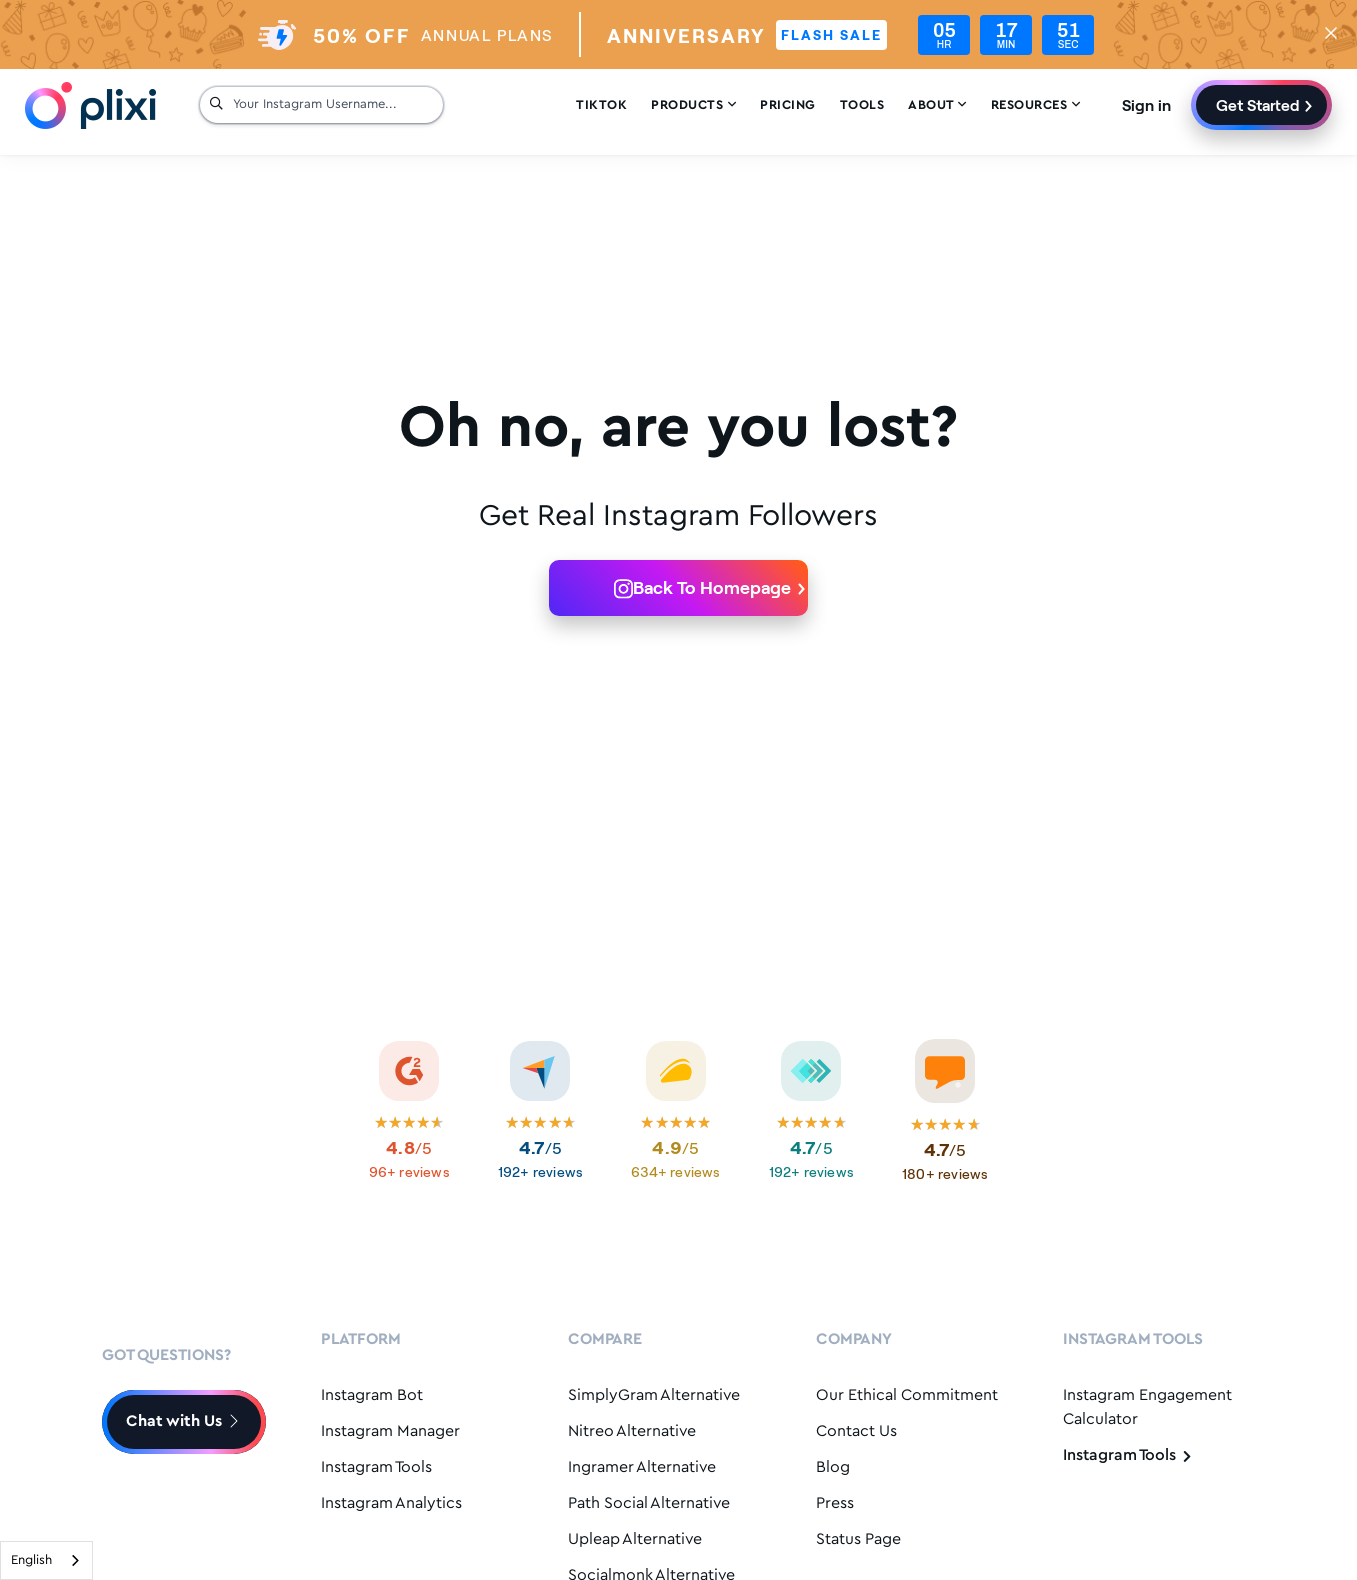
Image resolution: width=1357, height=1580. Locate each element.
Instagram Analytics (391, 1503)
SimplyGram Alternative (654, 1395)
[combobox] (46, 1560)
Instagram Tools (376, 1467)
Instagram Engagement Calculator (1147, 1407)
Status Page (858, 1539)
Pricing (788, 105)
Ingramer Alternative (642, 1467)
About (937, 105)
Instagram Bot (372, 1395)
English (31, 1560)
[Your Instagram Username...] (333, 105)
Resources (1036, 105)
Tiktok (601, 105)
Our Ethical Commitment (907, 1395)
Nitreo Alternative (632, 1431)
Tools (862, 105)
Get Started (1258, 104)
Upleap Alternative (635, 1539)
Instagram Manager (390, 1431)
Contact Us (856, 1431)
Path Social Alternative (649, 1503)
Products (693, 105)
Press (835, 1503)
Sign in (1146, 104)
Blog (833, 1467)
